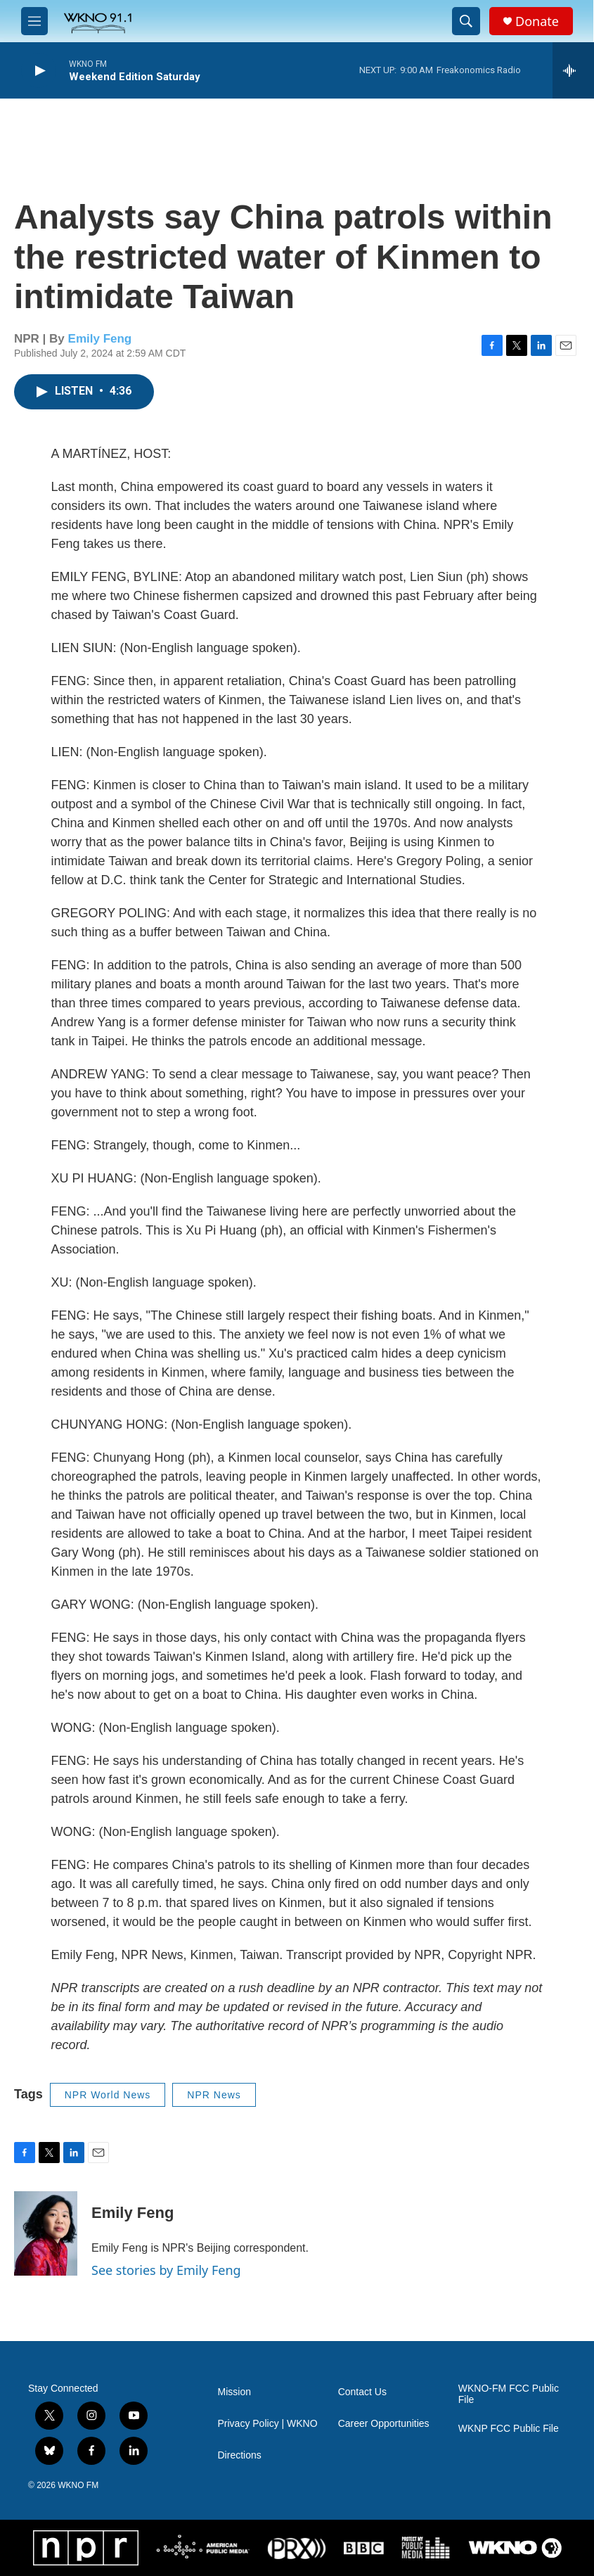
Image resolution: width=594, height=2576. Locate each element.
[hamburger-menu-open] (34, 21)
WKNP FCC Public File (508, 2428)
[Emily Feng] (45, 2233)
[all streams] (573, 70)
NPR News (213, 2094)
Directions (240, 2455)
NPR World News (108, 2094)
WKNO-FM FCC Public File (508, 2394)
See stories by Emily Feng (166, 2270)
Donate (537, 21)
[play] (38, 71)
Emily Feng (100, 338)
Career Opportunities (384, 2423)
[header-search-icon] (466, 21)
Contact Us (362, 2392)
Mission (234, 2392)
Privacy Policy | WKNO (268, 2423)
